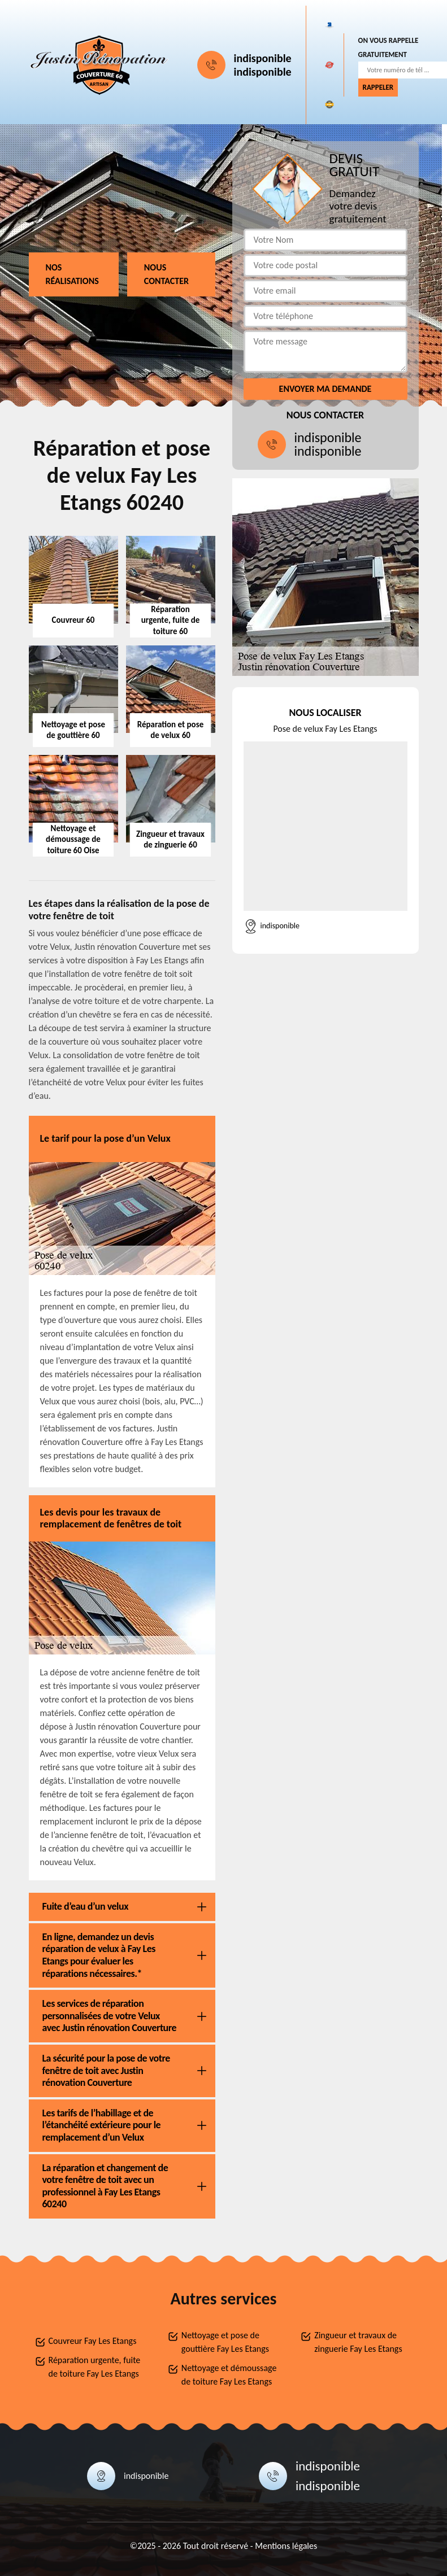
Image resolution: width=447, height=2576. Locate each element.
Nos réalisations (72, 274)
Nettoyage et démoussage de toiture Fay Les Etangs (229, 2375)
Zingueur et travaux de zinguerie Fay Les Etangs (358, 2342)
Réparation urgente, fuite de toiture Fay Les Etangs (95, 2367)
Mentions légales (286, 2545)
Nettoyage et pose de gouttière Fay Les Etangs (225, 2342)
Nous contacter (166, 274)
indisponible (263, 58)
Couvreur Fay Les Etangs (93, 2340)
